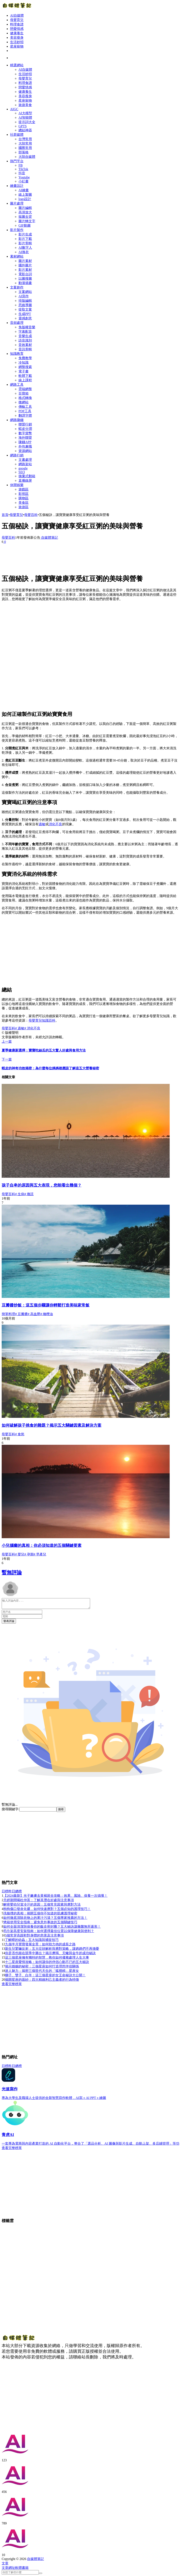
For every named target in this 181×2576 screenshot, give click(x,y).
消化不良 (55, 824)
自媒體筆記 (49, 537)
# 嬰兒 (19, 1554)
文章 (5, 2569)
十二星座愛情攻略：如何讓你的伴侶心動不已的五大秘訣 (47, 1964)
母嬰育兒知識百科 (42, 1020)
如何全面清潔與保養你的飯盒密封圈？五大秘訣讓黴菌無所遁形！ (52, 1928)
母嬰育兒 (16, 515)
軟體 (18, 2569)
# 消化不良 (32, 1028)
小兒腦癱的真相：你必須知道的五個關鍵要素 (41, 1545)
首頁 (5, 515)
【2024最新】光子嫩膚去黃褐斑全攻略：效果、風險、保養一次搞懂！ (55, 1897)
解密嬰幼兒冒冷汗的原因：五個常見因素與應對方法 (42, 1906)
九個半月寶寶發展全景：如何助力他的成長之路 (40, 1946)
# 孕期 (29, 1554)
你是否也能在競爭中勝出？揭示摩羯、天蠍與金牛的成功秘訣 (50, 1955)
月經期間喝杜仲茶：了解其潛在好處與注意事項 (38, 1902)
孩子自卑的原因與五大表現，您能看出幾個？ (41, 1185)
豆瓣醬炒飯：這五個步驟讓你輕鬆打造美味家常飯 (45, 1305)
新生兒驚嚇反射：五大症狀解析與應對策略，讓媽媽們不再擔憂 (52, 1950)
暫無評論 (12, 1572)
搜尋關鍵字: (10, 1811)
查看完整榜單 (12, 1986)
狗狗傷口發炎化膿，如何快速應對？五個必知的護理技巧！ (47, 1911)
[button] (5, 2565)
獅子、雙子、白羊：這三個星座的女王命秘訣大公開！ (45, 1977)
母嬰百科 (31, 515)
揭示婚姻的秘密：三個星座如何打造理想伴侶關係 (42, 1968)
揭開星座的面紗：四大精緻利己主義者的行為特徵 (42, 1981)
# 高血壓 (34, 1314)
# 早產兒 (40, 1554)
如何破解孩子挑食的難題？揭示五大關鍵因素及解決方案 (51, 1425)
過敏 (42, 824)
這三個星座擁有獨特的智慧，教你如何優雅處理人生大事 (47, 1959)
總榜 (18, 1893)
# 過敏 (19, 1028)
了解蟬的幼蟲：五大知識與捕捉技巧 (32, 1941)
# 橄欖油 (46, 1314)
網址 (11, 2569)
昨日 (11, 1893)
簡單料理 (8, 1314)
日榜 (5, 1893)
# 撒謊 (29, 1194)
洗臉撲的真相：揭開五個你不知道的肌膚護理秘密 (40, 1915)
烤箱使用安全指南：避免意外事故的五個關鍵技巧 (40, 1924)
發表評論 (8, 1622)
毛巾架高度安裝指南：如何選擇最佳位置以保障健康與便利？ (48, 1933)
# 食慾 (19, 1434)
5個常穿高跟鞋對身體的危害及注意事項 (34, 1937)
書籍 (25, 2569)
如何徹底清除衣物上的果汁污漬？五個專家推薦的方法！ (45, 1919)
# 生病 (19, 1194)
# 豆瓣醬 (21, 1314)
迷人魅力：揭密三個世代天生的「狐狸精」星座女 (42, 1972)
